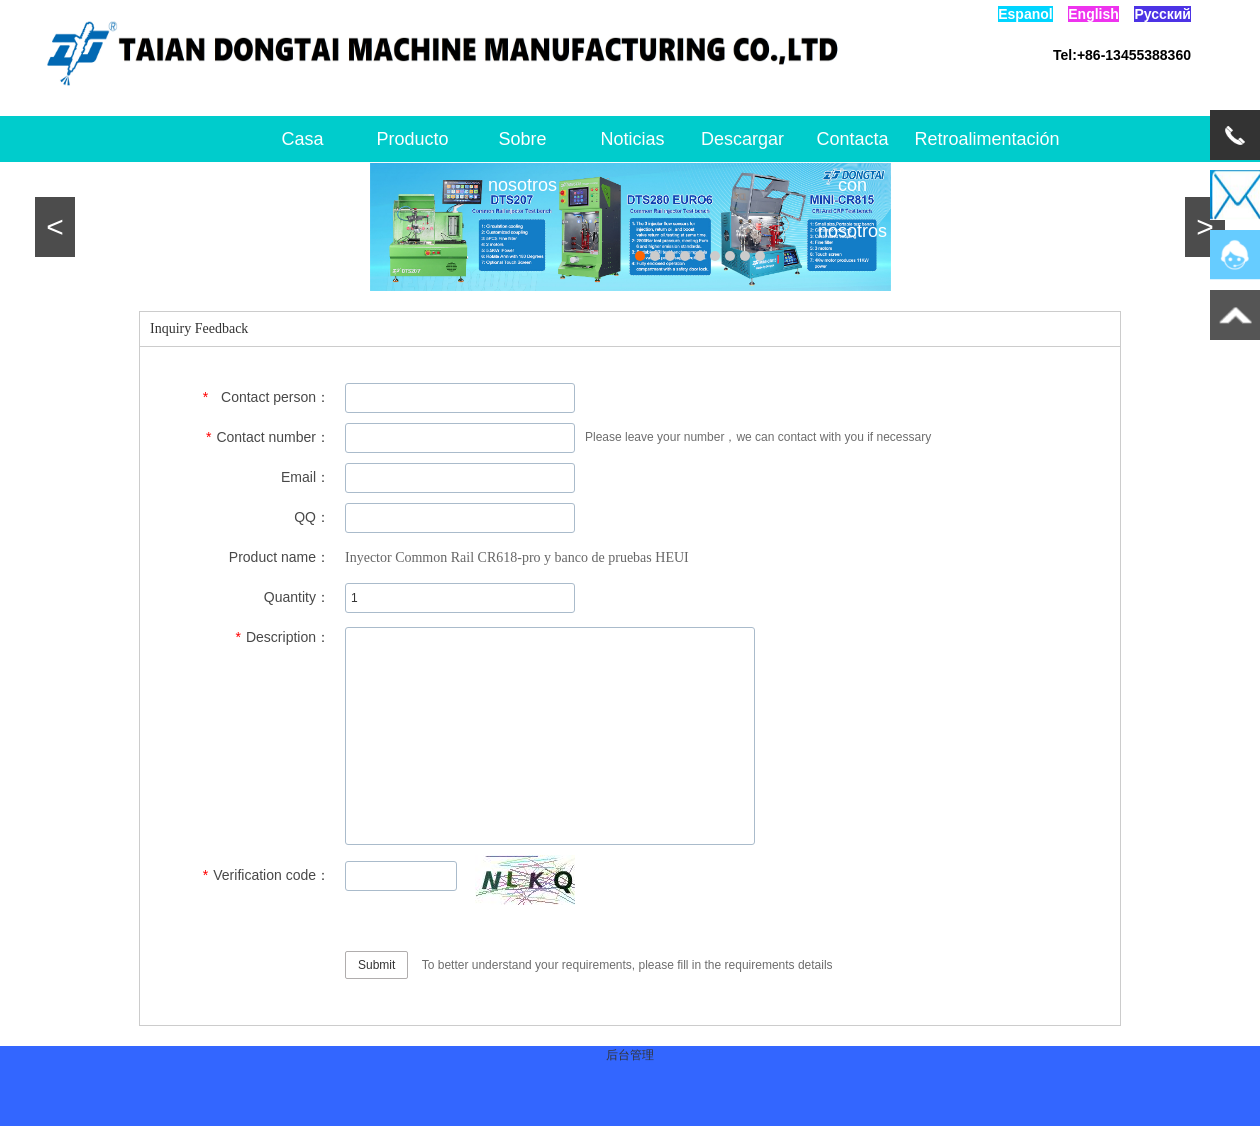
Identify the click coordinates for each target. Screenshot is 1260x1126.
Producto (412, 139)
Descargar (742, 139)
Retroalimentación (963, 139)
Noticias (632, 139)
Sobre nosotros (522, 145)
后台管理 (630, 1055)
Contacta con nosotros (852, 145)
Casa (302, 139)
